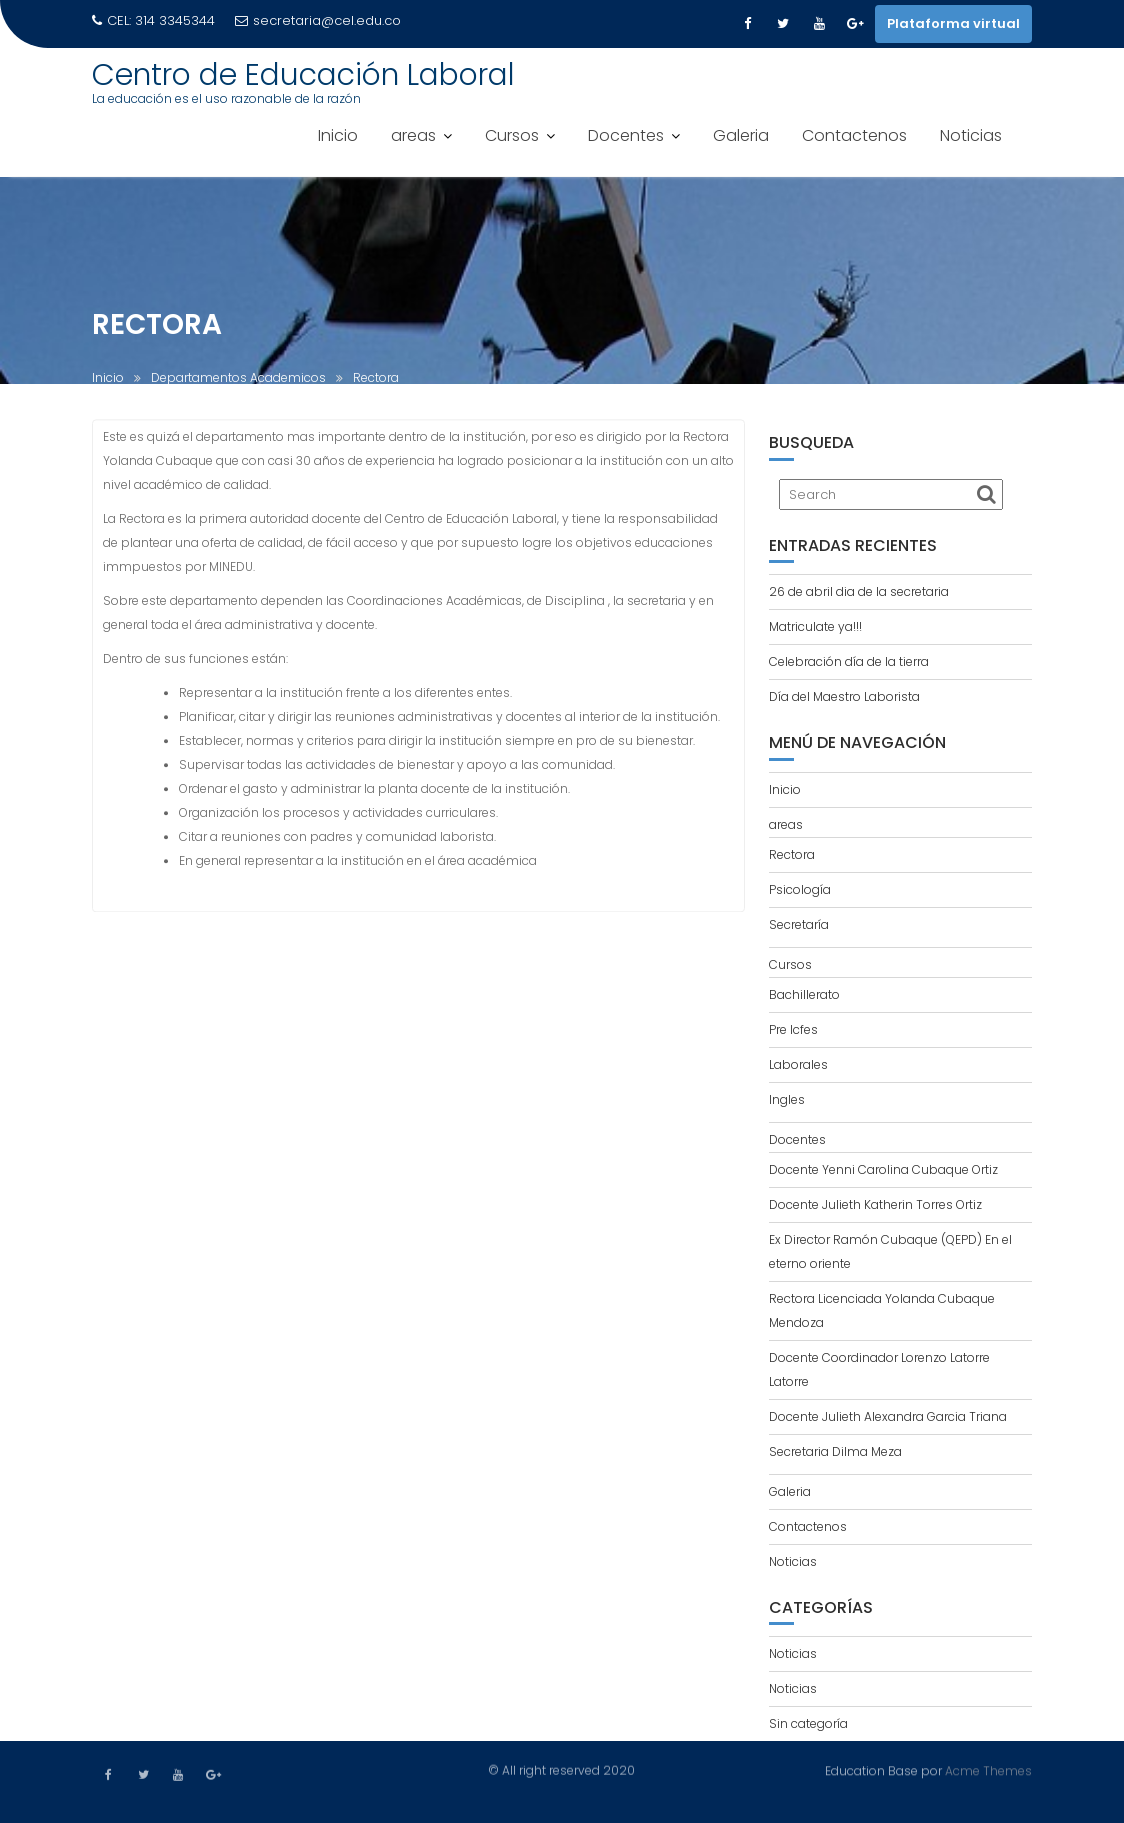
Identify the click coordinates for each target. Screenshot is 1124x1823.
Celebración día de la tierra (849, 661)
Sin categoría (808, 1723)
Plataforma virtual (953, 23)
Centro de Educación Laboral (303, 75)
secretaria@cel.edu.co (318, 20)
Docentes (626, 135)
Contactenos (854, 135)
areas (413, 135)
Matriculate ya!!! (815, 626)
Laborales (798, 1064)
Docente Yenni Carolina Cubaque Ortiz (883, 1169)
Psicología (800, 889)
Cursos (512, 135)
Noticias (971, 135)
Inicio (338, 135)
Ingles (787, 1099)
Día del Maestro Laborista (844, 696)
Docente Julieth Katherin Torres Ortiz (875, 1204)
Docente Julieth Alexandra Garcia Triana (888, 1416)
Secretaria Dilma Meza (835, 1451)
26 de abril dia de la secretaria (859, 591)
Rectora (792, 854)
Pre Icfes (793, 1029)
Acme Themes (988, 1769)
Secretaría (799, 924)
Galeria (741, 135)
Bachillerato (804, 994)
